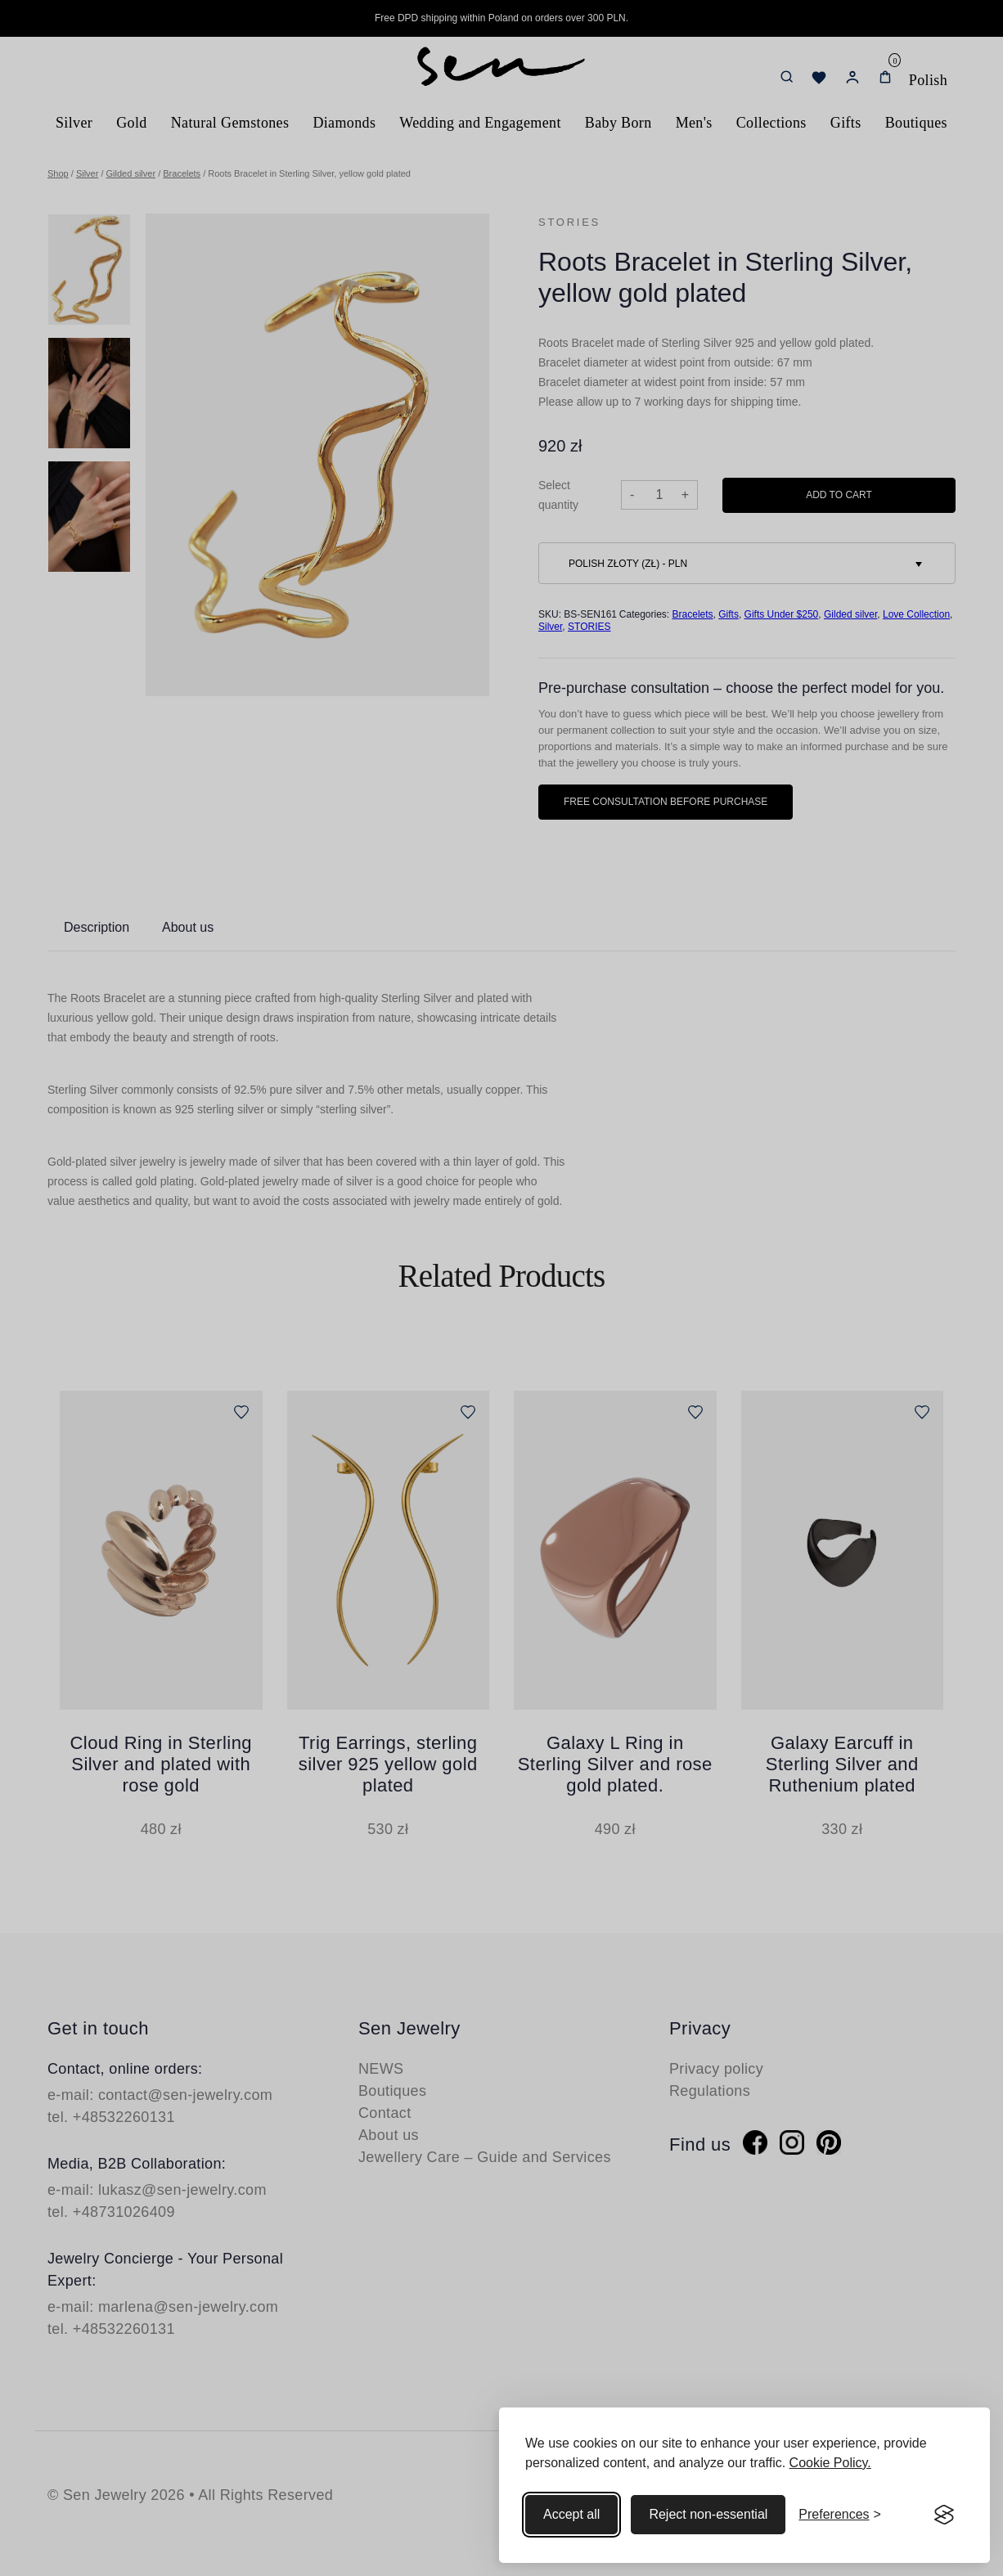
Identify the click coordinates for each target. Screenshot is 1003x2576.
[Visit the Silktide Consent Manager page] (944, 2514)
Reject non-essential (708, 2514)
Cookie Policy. (830, 2463)
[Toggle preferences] (839, 2515)
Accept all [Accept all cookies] (571, 2514)
